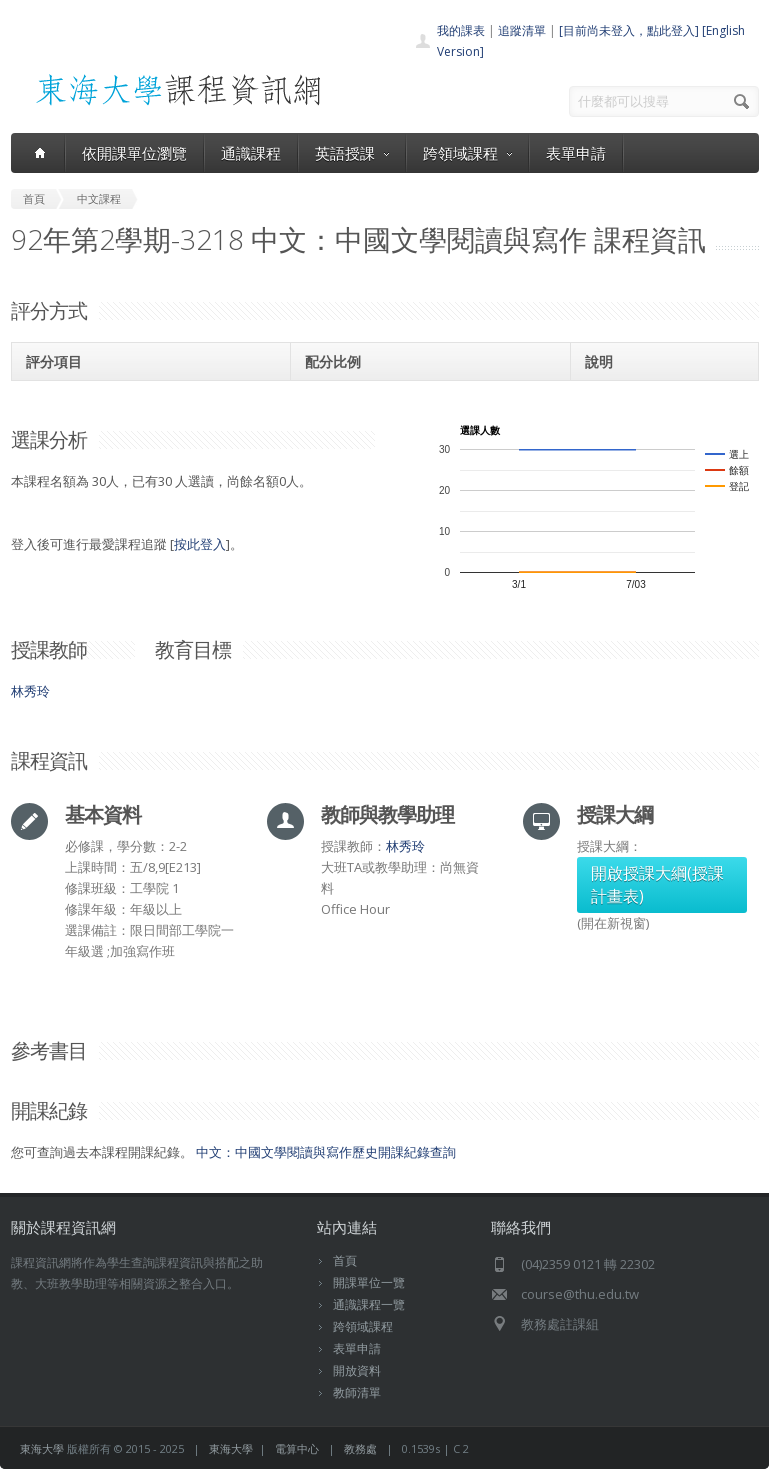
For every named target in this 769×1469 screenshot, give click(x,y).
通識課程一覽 (369, 1304)
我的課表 (461, 30)
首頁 (345, 1260)
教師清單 (357, 1392)
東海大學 (42, 1448)
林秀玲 (30, 691)
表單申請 (576, 153)
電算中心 (297, 1448)
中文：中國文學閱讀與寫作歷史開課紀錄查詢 (326, 1152)
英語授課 (352, 153)
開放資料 (357, 1370)
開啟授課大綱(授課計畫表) (657, 884)
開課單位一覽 (369, 1282)
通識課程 (251, 153)
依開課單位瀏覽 (134, 153)
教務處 (360, 1448)
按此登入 (200, 544)
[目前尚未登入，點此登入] (629, 30)
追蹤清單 (522, 30)
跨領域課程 (467, 153)
